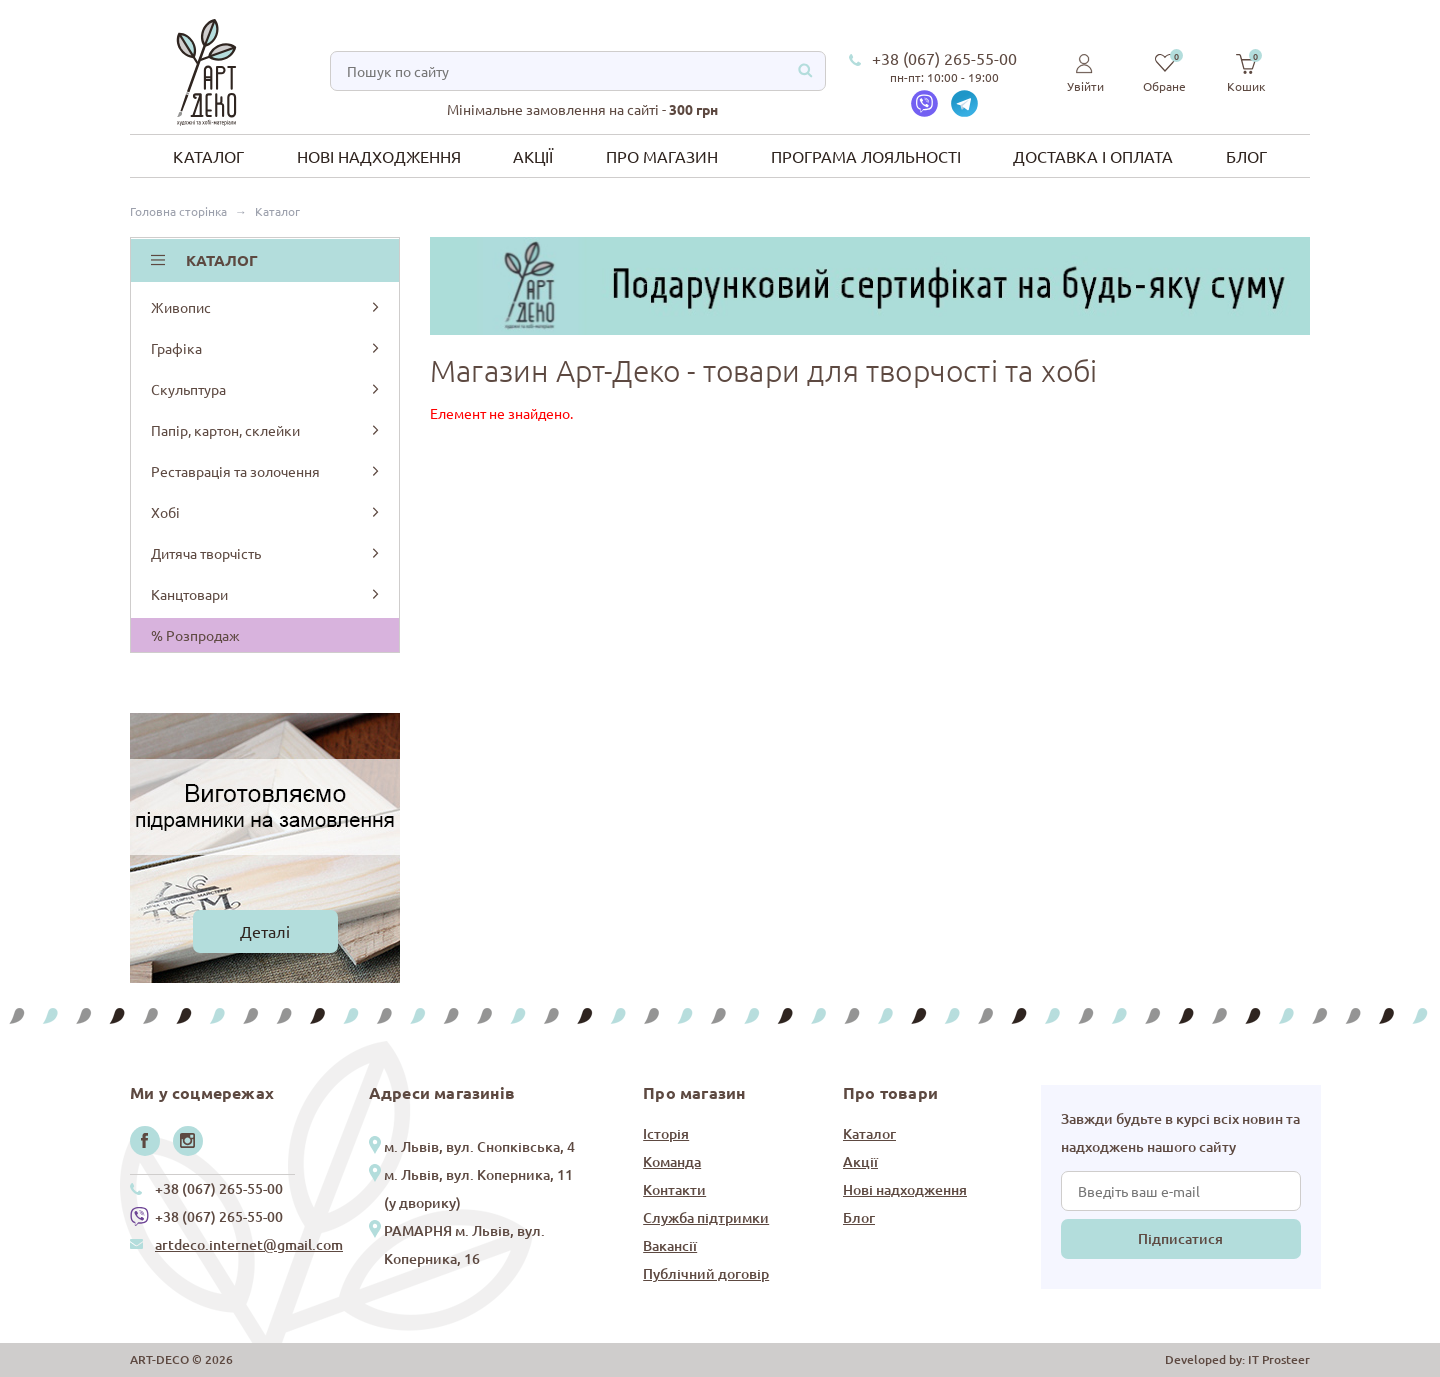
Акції (533, 156)
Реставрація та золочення (266, 471)
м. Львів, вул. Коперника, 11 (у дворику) (478, 1188)
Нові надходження (379, 156)
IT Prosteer (1279, 1359)
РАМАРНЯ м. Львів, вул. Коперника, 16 (464, 1244)
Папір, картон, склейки (266, 430)
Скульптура (266, 389)
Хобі (266, 512)
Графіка (266, 348)
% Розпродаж (195, 635)
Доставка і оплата (1093, 156)
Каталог (208, 156)
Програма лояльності (866, 156)
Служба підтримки (706, 1217)
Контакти (674, 1189)
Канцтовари (266, 594)
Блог (1246, 156)
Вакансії (670, 1245)
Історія (666, 1133)
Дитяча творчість (266, 553)
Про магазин (662, 156)
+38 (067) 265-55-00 (944, 58)
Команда (672, 1161)
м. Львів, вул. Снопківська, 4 (479, 1146)
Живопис (266, 307)
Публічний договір (706, 1273)
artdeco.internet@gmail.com (249, 1244)
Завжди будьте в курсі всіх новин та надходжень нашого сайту (1180, 1132)
